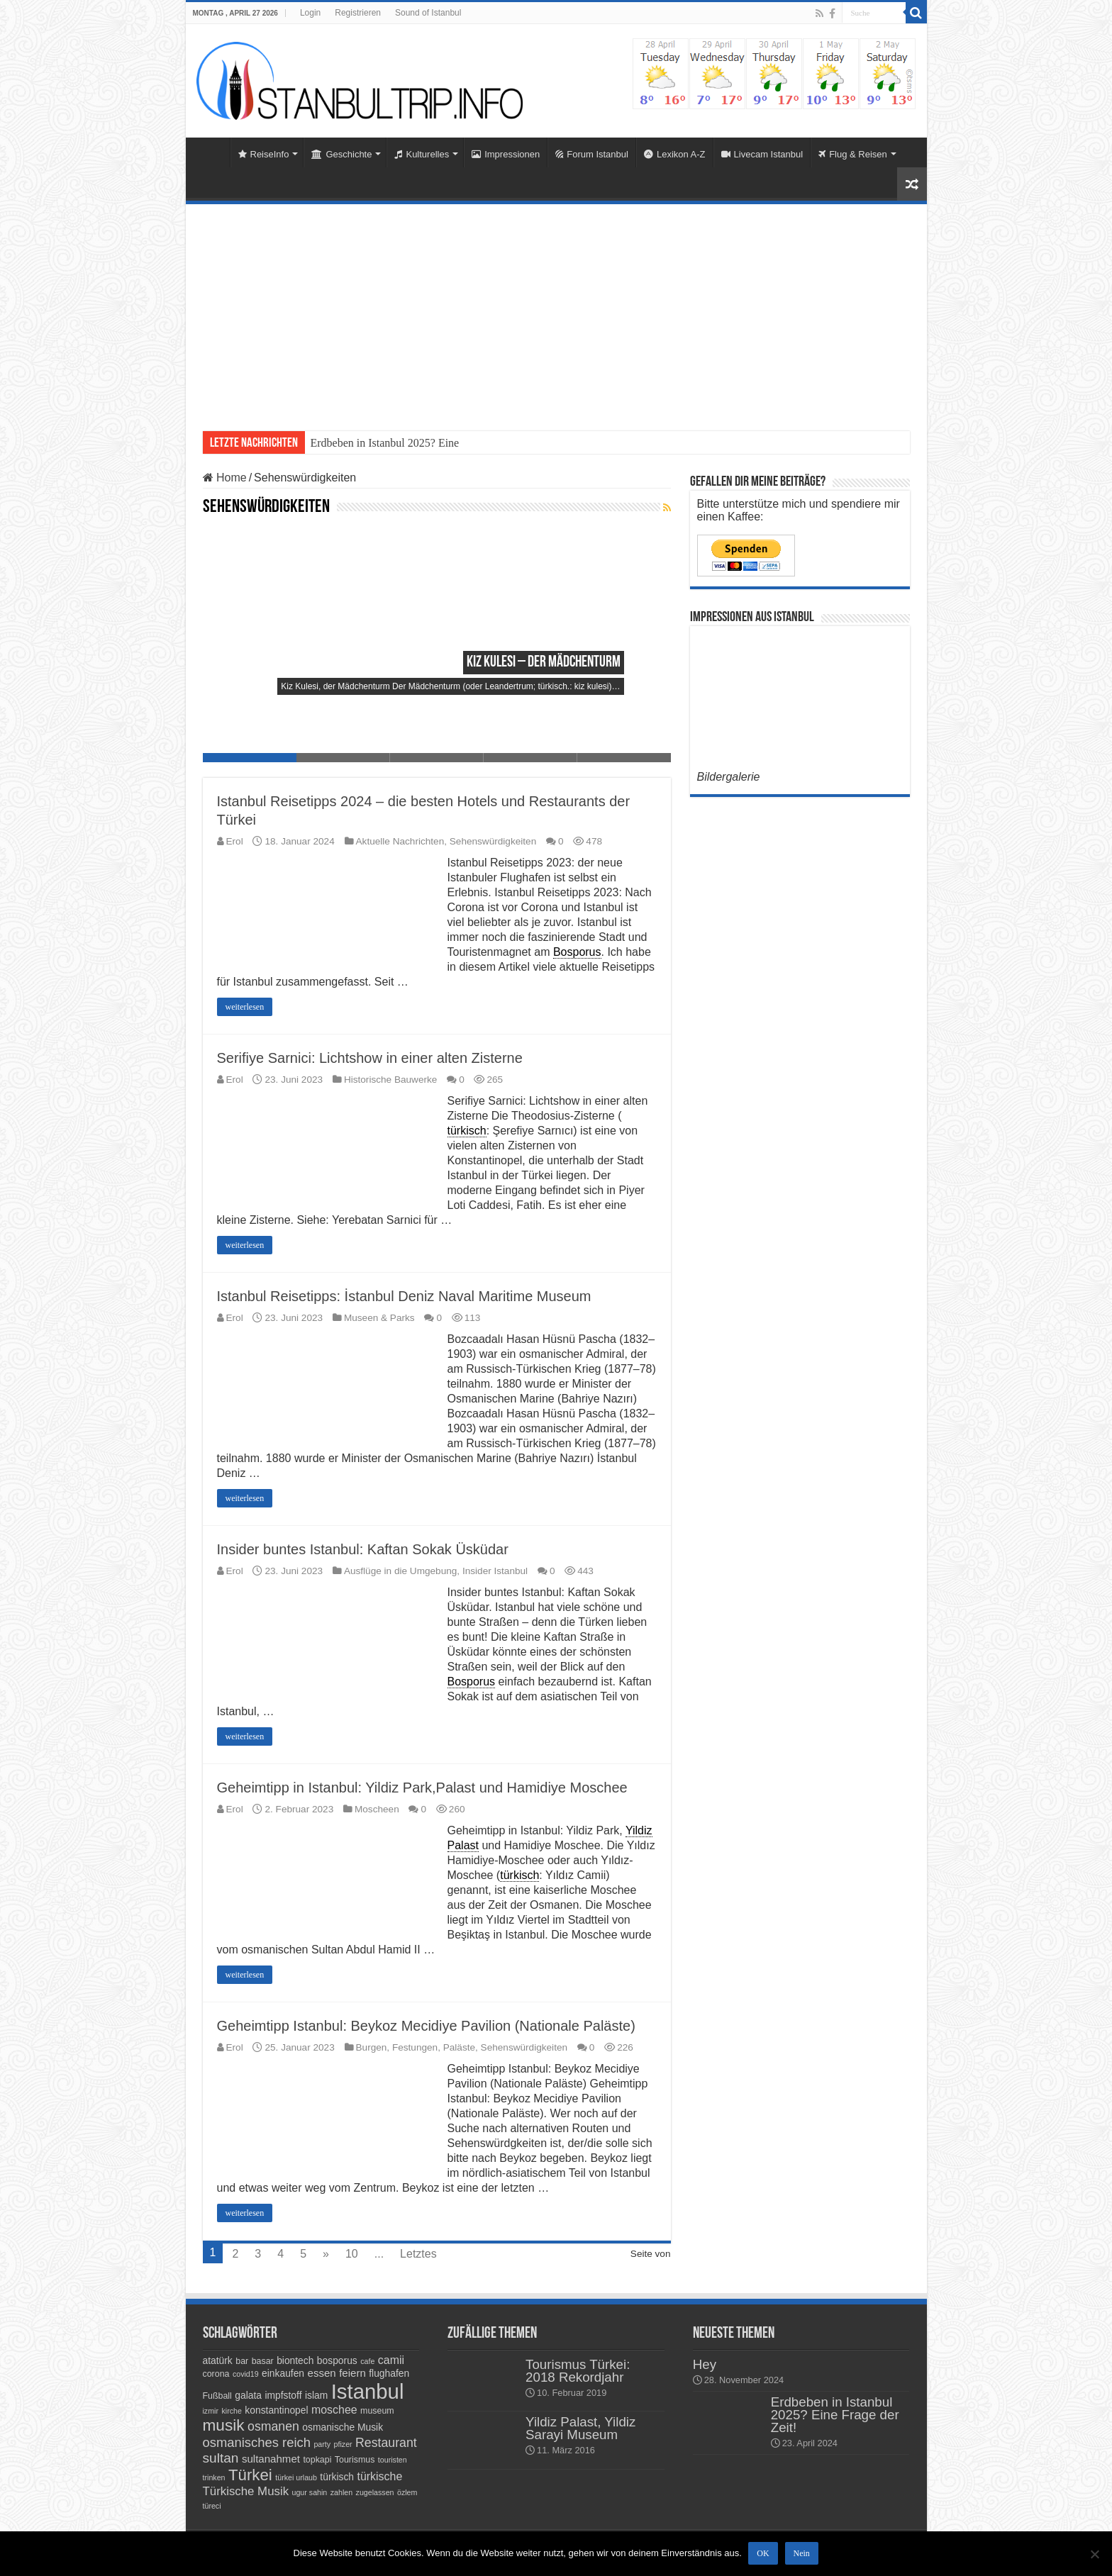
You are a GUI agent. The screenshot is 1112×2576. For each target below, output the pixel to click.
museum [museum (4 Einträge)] (377, 2411)
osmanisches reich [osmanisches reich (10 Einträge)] (257, 2442)
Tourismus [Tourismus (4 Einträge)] (355, 2460)
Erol (234, 841)
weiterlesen (245, 1007)
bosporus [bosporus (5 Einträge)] (337, 2360)
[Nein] (1094, 2554)
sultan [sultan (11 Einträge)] (221, 2457)
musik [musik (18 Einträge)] (224, 2425)
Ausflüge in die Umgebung (400, 1571)
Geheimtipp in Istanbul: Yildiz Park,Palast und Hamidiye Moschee (422, 1787)
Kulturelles (421, 154)
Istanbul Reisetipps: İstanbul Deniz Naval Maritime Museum (404, 1296)
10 (351, 2254)
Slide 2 (343, 757)
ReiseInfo (263, 154)
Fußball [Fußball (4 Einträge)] (217, 2396)
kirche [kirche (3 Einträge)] (231, 2411)
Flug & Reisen (852, 154)
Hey (704, 2364)
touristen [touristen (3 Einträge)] (392, 2459)
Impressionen (506, 154)
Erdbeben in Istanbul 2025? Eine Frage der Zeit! (835, 2414)
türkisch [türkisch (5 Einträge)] (337, 2476)
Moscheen (377, 1809)
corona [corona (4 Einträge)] (216, 2374)
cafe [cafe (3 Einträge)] (367, 2361)
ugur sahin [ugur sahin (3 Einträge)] (310, 2492)
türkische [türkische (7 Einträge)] (379, 2476)
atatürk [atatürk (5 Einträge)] (218, 2360)
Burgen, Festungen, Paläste (416, 2047)
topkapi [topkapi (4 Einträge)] (317, 2460)
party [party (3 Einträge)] (321, 2444)
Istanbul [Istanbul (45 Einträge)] (367, 2391)
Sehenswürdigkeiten (493, 841)
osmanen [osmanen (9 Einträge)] (273, 2426)
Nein (802, 2554)
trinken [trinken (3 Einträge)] (214, 2477)
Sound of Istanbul (428, 13)
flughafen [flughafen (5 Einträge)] (389, 2373)
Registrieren (358, 13)
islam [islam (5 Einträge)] (316, 2395)
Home (211, 152)
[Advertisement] (556, 310)
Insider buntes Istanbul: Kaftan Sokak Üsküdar (362, 1549)
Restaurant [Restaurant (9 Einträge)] (386, 2443)
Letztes (418, 2254)
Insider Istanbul (495, 1571)
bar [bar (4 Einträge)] (241, 2361)
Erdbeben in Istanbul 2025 (370, 443)
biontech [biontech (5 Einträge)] (295, 2360)
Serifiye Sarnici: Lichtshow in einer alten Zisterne (370, 1058)
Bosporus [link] (577, 952)
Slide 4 (530, 757)
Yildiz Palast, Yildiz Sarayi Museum (580, 2428)
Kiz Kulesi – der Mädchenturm (544, 662)
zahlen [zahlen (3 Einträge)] (341, 2492)
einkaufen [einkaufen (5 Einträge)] (283, 2373)
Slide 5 (624, 757)
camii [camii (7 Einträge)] (391, 2360)
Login (310, 13)
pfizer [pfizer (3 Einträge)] (343, 2444)
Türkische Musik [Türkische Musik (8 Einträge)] (246, 2491)
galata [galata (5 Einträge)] (248, 2395)
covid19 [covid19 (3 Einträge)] (246, 2374)
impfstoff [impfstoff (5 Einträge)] (283, 2395)
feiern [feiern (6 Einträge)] (352, 2373)
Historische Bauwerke (390, 1079)
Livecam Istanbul (762, 154)
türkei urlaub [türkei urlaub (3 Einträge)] (296, 2477)
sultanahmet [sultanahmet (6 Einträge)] (271, 2459)
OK (763, 2554)
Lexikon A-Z (675, 154)
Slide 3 (437, 757)
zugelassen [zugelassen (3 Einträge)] (375, 2492)
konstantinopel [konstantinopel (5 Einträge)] (276, 2410)
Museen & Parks (379, 1317)
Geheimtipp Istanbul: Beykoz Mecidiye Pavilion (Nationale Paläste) (426, 2026)
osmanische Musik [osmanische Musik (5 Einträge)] (342, 2427)
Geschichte (341, 154)
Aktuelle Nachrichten (400, 841)
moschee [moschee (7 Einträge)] (334, 2410)
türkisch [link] (466, 1131)
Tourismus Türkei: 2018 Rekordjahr (578, 2371)
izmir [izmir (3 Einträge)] (211, 2411)
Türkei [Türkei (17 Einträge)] (250, 2475)
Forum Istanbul (591, 154)
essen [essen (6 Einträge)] (322, 2373)
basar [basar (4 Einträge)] (263, 2361)
